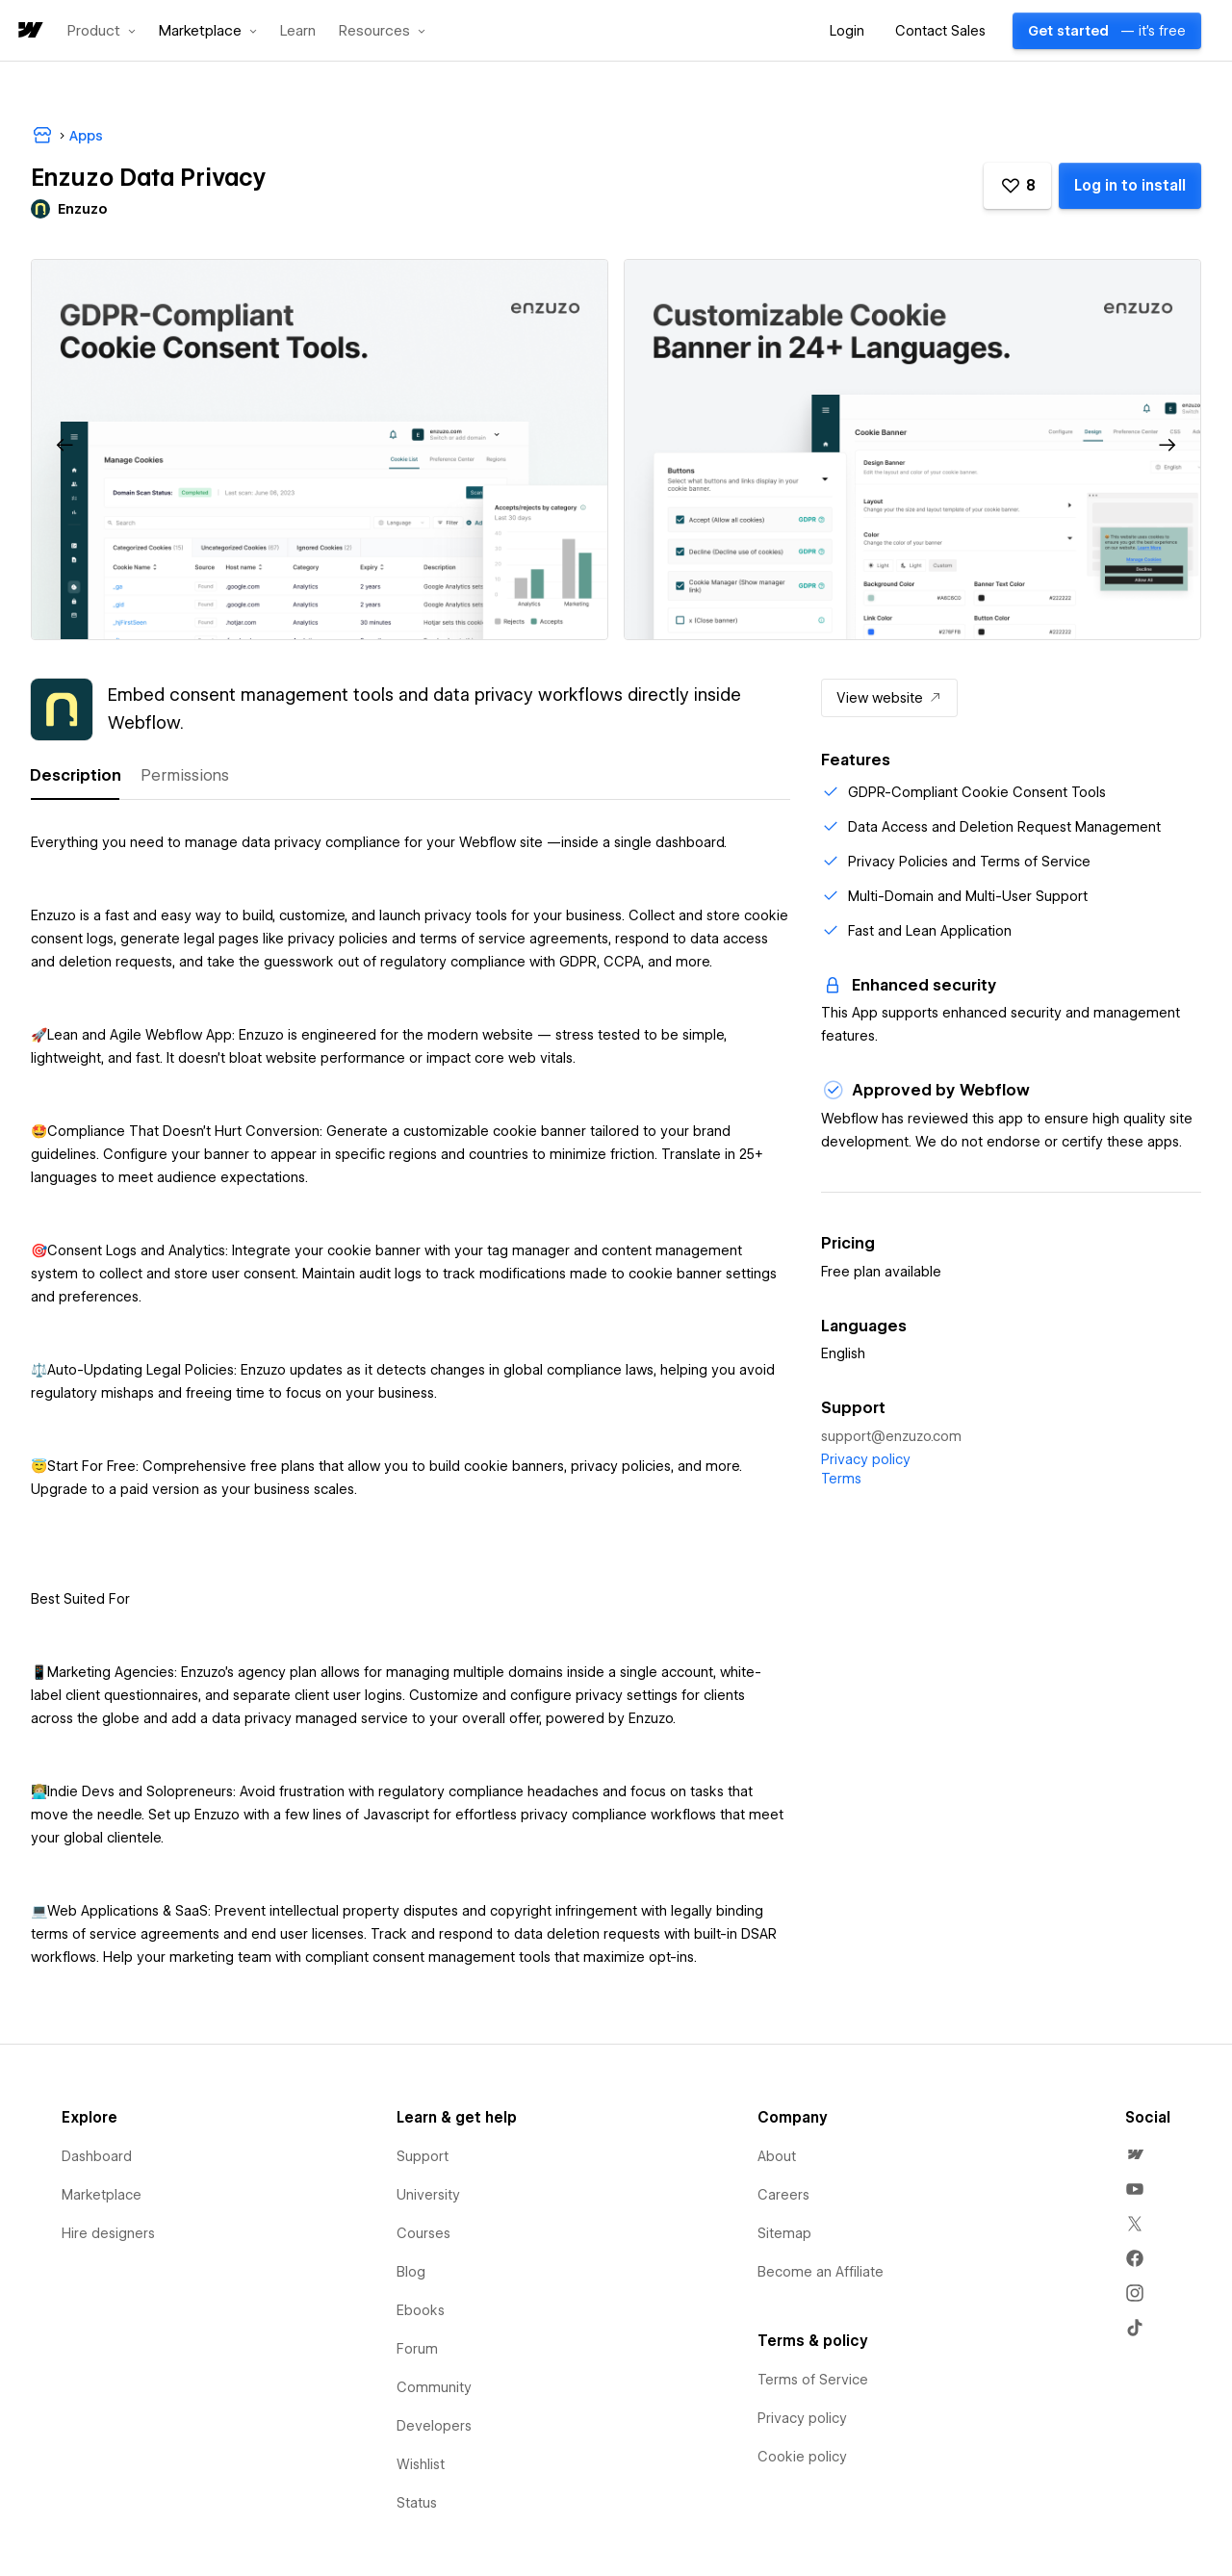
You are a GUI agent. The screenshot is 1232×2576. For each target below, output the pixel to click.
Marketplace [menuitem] (101, 2194)
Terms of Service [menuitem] (812, 2379)
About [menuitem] (776, 2156)
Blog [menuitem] (411, 2272)
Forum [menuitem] (417, 2349)
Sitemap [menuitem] (784, 2233)
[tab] (75, 776)
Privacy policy (866, 1459)
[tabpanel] (410, 1391)
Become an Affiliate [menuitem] (820, 2272)
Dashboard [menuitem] (97, 2156)
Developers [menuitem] (434, 2426)
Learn (298, 31)
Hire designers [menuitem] (108, 2233)
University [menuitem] (428, 2194)
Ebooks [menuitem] (421, 2310)
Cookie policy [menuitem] (802, 2456)
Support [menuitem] (423, 2156)
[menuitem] (1134, 2154)
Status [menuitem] (417, 2503)
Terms (841, 1478)
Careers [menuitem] (783, 2194)
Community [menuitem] (434, 2387)
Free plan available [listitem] (881, 1271)
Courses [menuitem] (423, 2233)
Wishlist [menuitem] (421, 2464)
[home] (28, 31)
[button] (101, 31)
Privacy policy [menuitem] (802, 2418)
